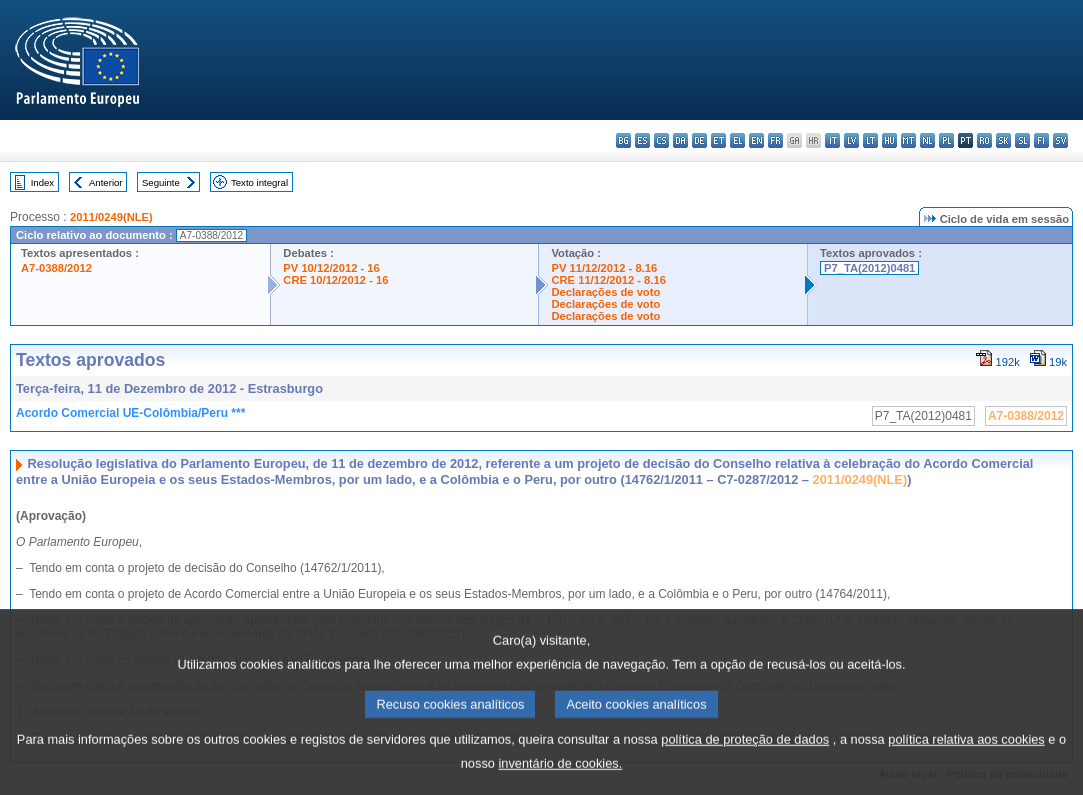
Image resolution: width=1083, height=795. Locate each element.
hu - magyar (889, 140)
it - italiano (832, 140)
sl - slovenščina (1022, 140)
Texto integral (259, 182)
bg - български (623, 140)
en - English (756, 140)
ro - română (984, 140)
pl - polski (946, 140)
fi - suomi (1041, 140)
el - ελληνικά (737, 140)
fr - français (775, 140)
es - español (642, 140)
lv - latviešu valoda (851, 140)
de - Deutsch (699, 140)
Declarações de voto (605, 292)
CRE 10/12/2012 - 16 (335, 280)
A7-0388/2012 (56, 268)
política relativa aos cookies (966, 756)
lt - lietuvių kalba (870, 140)
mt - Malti (908, 140)
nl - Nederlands (927, 140)
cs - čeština (661, 140)
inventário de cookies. (560, 780)
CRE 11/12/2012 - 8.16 (608, 280)
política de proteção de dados (745, 756)
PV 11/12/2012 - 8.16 (604, 268)
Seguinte (161, 182)
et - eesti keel (718, 140)
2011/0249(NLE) (111, 217)
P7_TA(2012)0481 (869, 268)
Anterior (106, 182)
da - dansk (680, 140)
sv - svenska (1060, 140)
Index (42, 182)
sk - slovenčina (1003, 140)
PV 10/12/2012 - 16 (331, 268)
